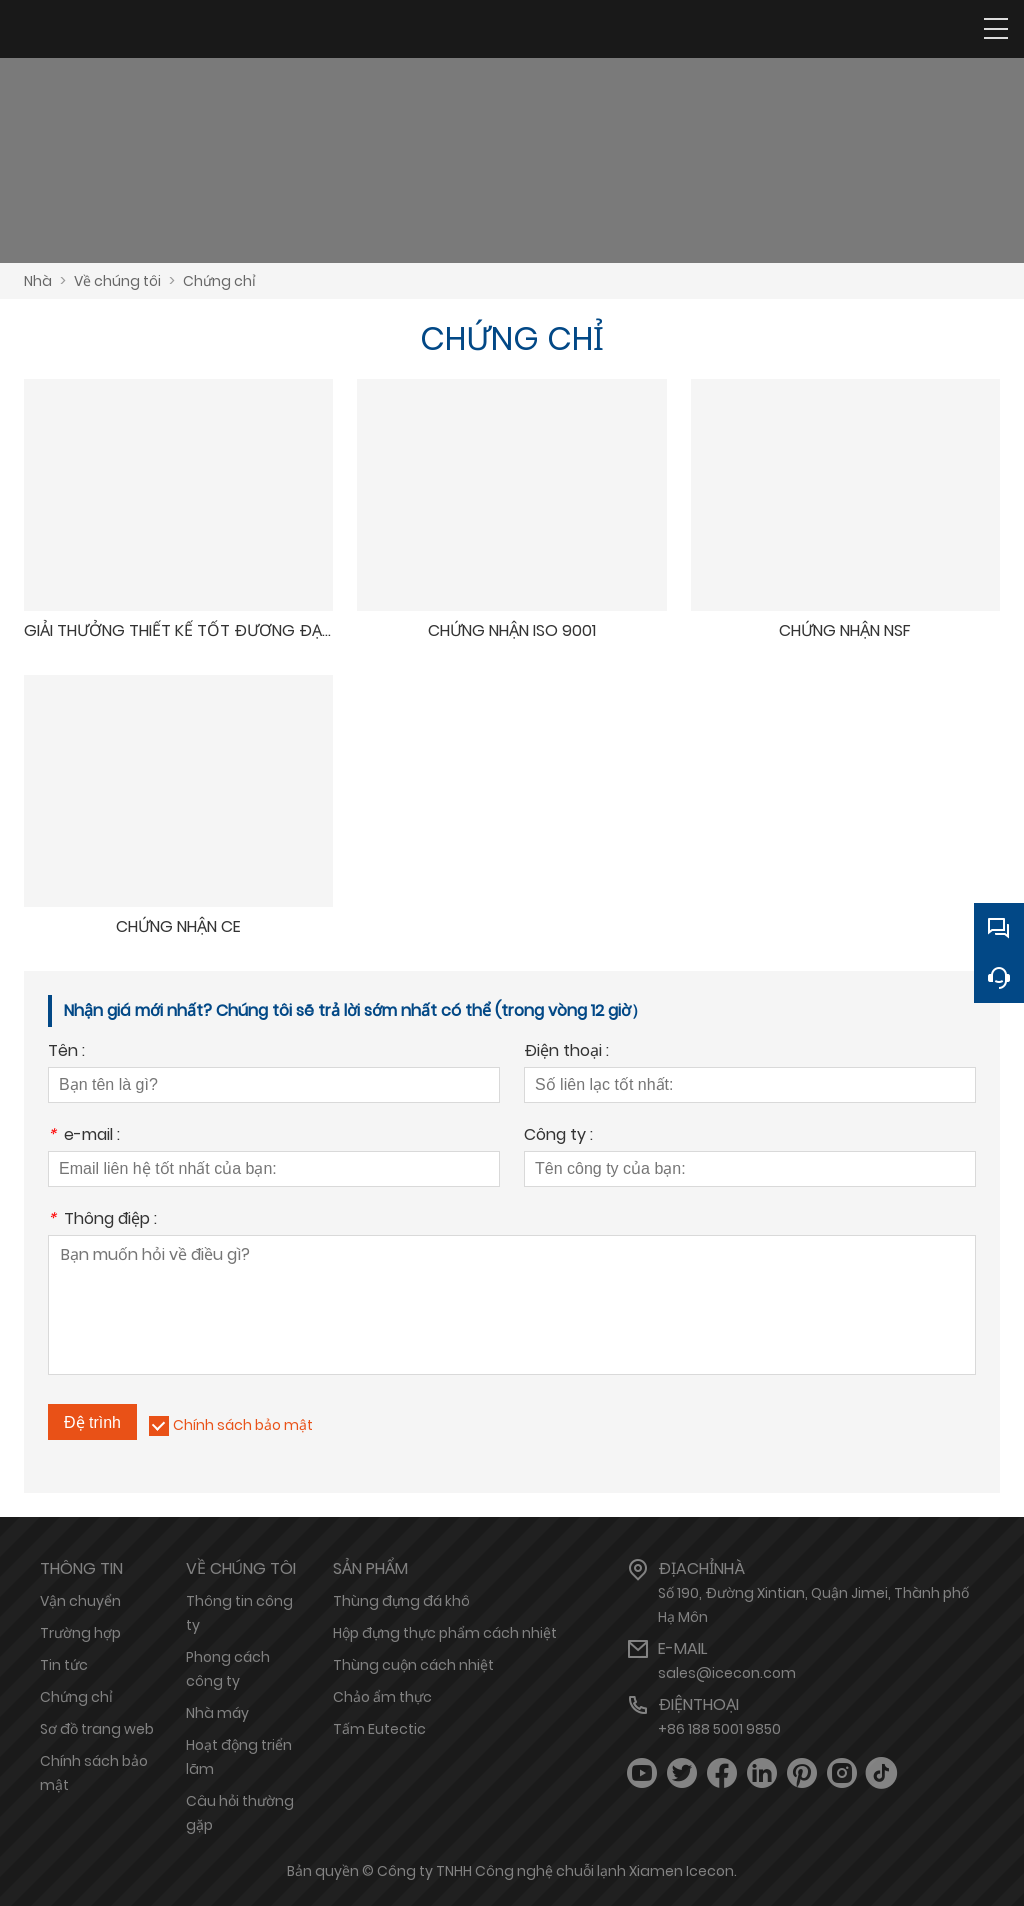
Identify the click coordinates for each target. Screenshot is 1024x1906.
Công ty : (558, 1136)
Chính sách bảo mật (243, 1425)
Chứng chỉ (219, 281)
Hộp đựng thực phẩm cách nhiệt (445, 1633)
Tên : (66, 1052)
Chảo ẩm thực (382, 1697)
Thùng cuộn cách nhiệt (413, 1665)
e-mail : (84, 1136)
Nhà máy (217, 1713)
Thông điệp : (102, 1220)
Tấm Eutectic (379, 1729)
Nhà (38, 281)
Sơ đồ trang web (97, 1729)
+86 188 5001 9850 (719, 1729)
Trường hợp (80, 1633)
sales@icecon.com (727, 1673)
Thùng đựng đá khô (401, 1601)
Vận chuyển (80, 1601)
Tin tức (64, 1665)
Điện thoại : (566, 1052)
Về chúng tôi (117, 281)
